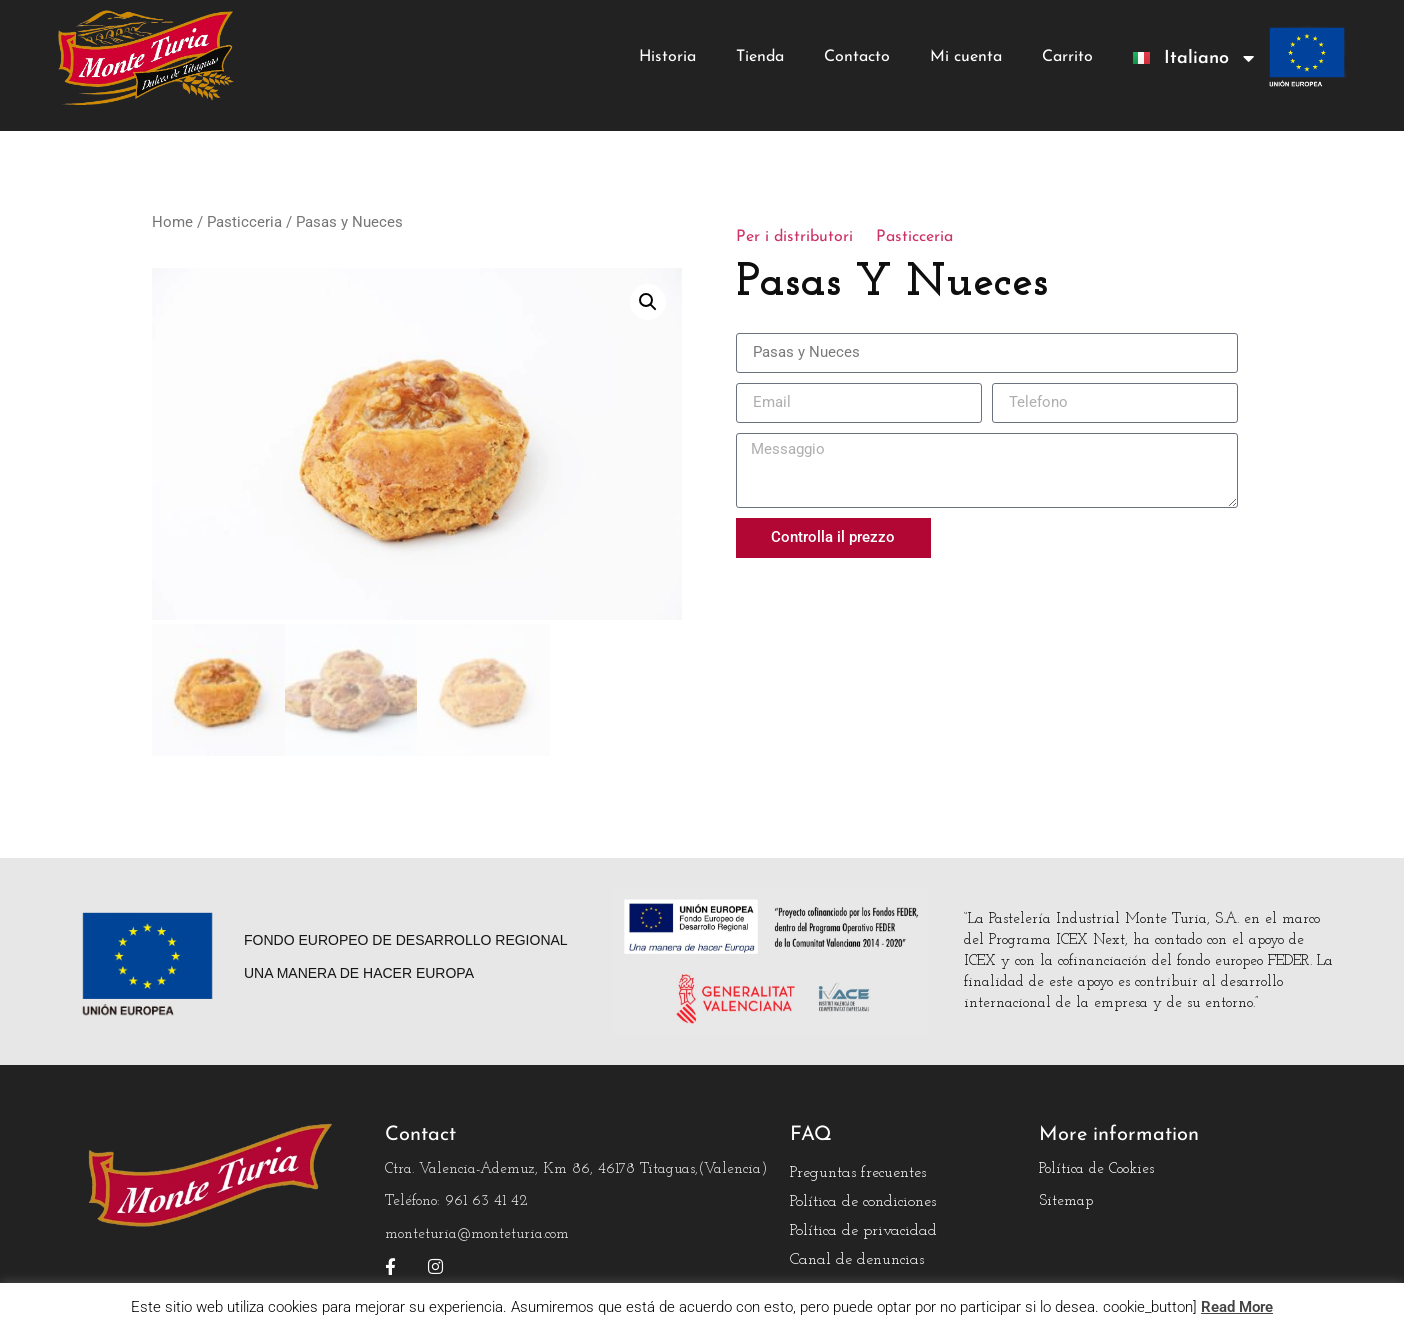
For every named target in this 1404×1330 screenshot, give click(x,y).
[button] (648, 302)
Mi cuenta (966, 57)
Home (172, 222)
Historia (667, 57)
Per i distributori (794, 237)
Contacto (857, 57)
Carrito (1067, 57)
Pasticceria (244, 222)
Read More (1237, 1307)
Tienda (760, 57)
